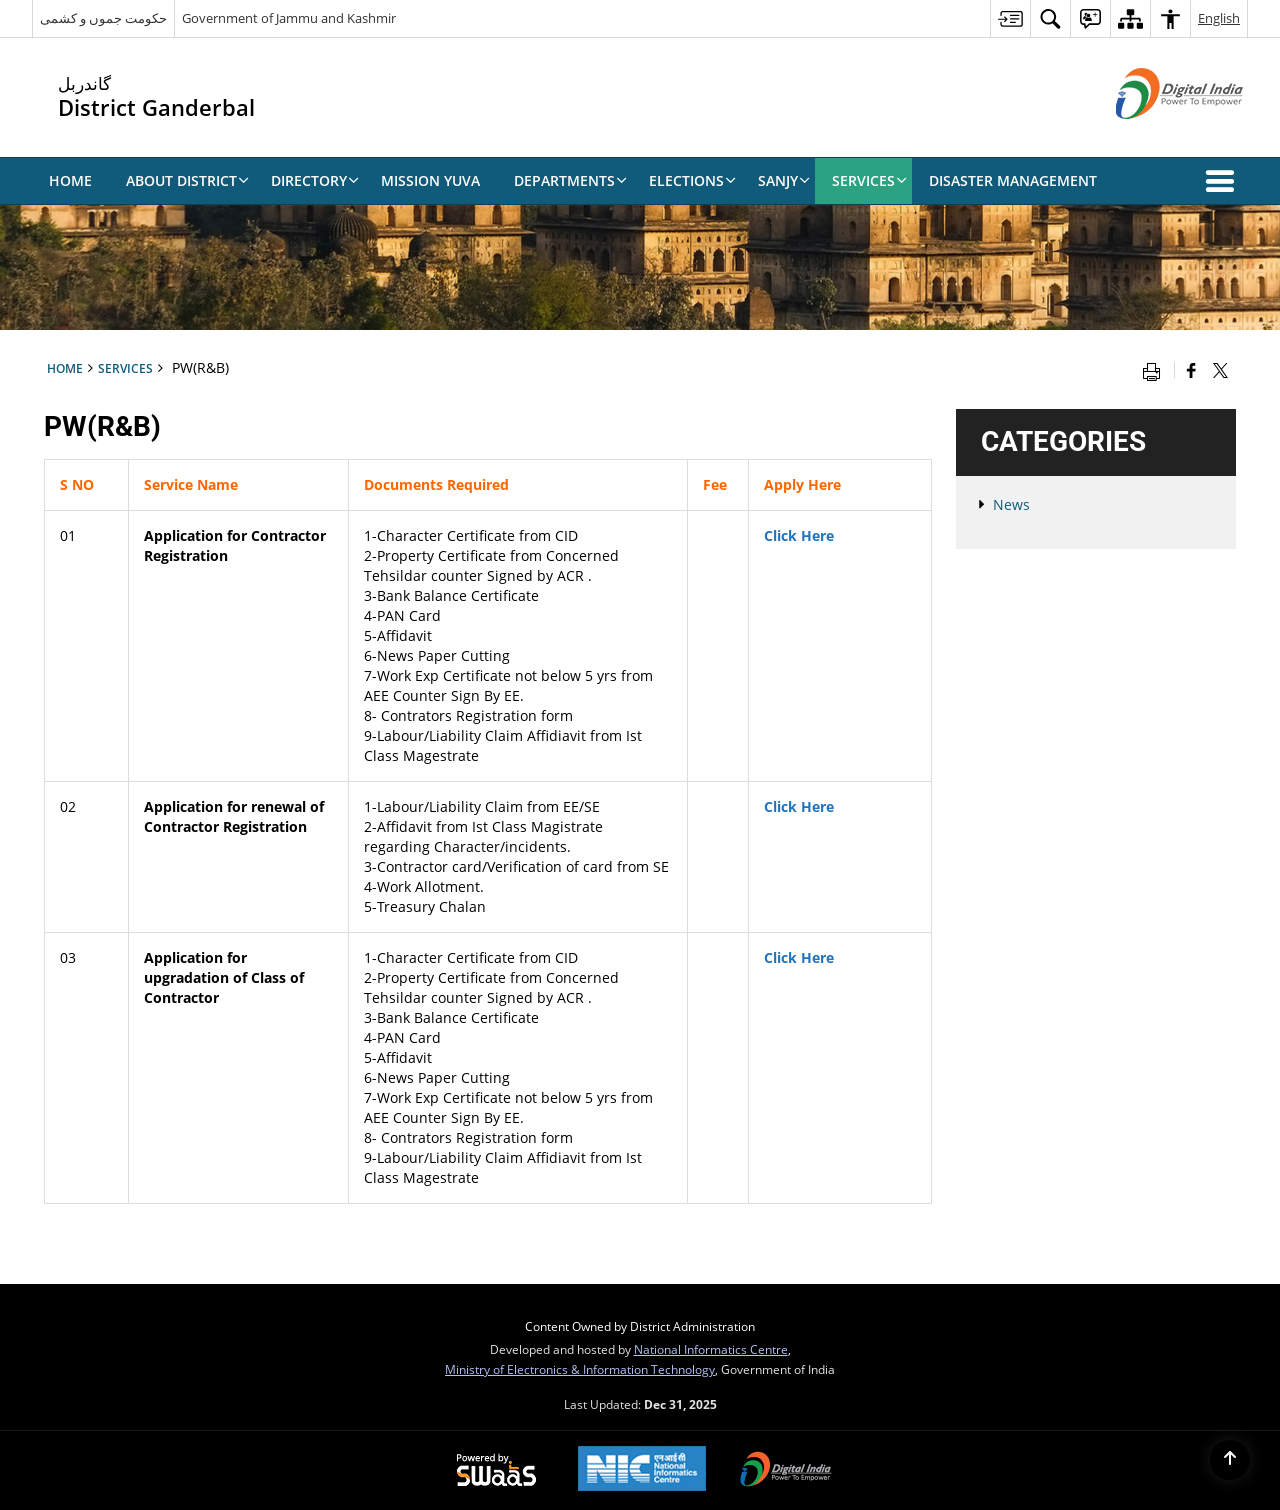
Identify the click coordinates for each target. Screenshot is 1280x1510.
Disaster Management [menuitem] (1013, 180)
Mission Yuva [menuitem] (430, 180)
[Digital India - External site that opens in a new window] (1154, 135)
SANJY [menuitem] (784, 180)
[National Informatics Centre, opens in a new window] (642, 1470)
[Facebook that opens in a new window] (1191, 370)
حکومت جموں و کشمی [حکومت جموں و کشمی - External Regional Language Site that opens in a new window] (103, 18)
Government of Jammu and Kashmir (289, 18)
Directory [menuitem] (315, 180)
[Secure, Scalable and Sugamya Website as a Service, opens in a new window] (496, 1471)
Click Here (799, 535)
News (1011, 504)
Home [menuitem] (70, 180)
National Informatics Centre (711, 1349)
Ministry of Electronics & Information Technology (580, 1369)
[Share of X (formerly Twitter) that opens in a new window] (1220, 370)
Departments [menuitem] (570, 180)
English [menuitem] (1219, 18)
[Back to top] (1230, 1460)
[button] (1224, 181)
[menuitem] (1010, 18)
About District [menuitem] (187, 180)
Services (125, 368)
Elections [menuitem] (692, 180)
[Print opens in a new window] (1156, 370)
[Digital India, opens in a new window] (786, 1471)
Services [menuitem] (869, 180)
